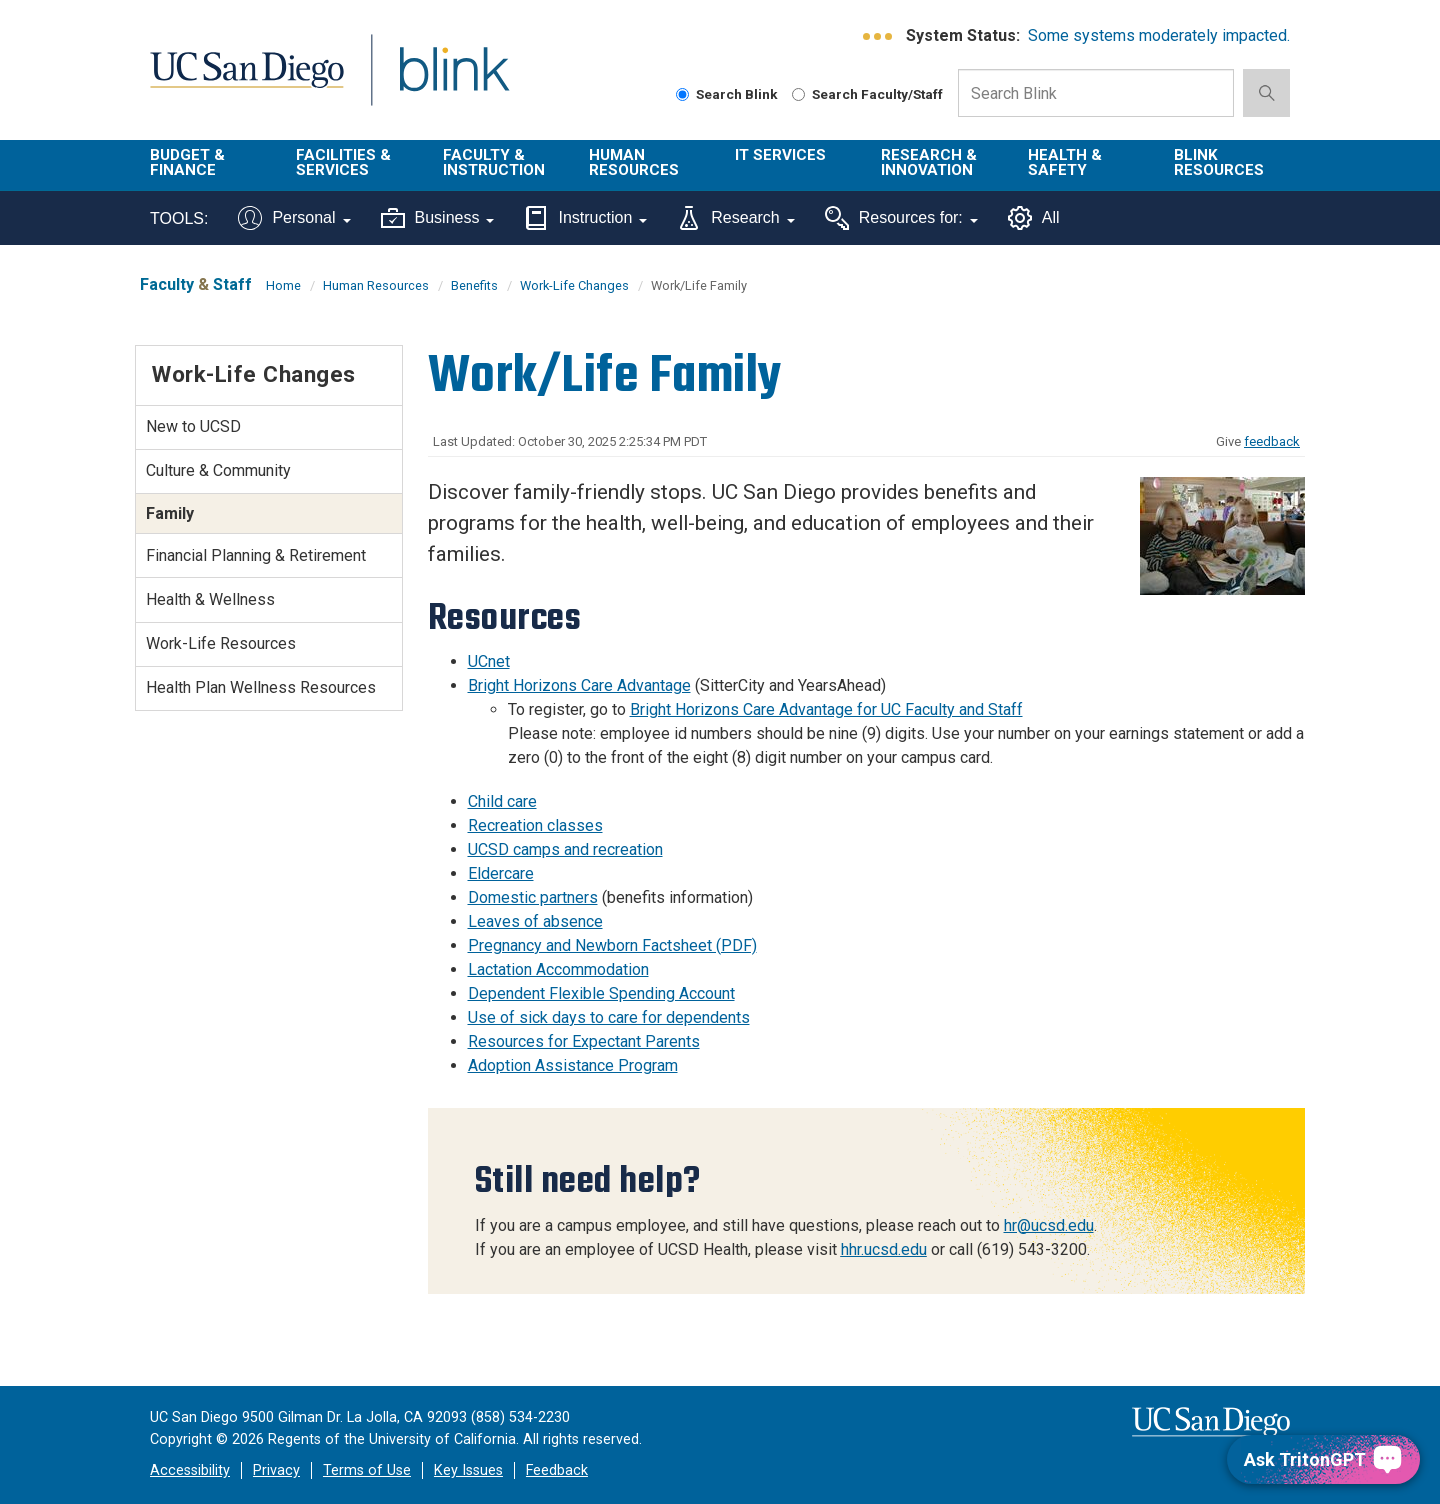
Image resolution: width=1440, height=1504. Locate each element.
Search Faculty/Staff (867, 94)
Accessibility (190, 1470)
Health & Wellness (210, 599)
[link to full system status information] (878, 36)
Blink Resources (1219, 162)
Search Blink (727, 94)
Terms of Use (367, 1470)
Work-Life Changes (574, 285)
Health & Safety (1065, 162)
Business (438, 218)
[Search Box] (1096, 93)
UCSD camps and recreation (565, 849)
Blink (453, 81)
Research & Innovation (929, 162)
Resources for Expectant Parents (584, 1041)
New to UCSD (193, 426)
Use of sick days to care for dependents (609, 1017)
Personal (294, 218)
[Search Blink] (682, 94)
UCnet (489, 661)
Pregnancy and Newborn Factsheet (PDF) (612, 945)
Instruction (585, 218)
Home (283, 285)
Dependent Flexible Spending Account (601, 993)
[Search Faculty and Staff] (798, 94)
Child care (502, 801)
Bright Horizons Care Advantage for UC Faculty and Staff (826, 709)
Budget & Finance (187, 162)
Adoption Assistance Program (573, 1065)
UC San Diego (246, 81)
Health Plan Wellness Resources (261, 687)
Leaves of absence (535, 921)
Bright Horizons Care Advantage (579, 685)
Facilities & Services (343, 162)
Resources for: (901, 218)
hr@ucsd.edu (1049, 1225)
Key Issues (468, 1470)
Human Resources (634, 162)
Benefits (474, 285)
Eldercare (501, 873)
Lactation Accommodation (558, 969)
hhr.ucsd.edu (884, 1249)
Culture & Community (218, 470)
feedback (1272, 441)
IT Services (780, 155)
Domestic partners (533, 897)
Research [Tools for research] (735, 218)
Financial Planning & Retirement (256, 555)
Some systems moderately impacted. (1159, 35)
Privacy (276, 1470)
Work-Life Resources (221, 643)
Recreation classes (535, 825)
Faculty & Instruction (494, 162)
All (1034, 218)
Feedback (557, 1470)
